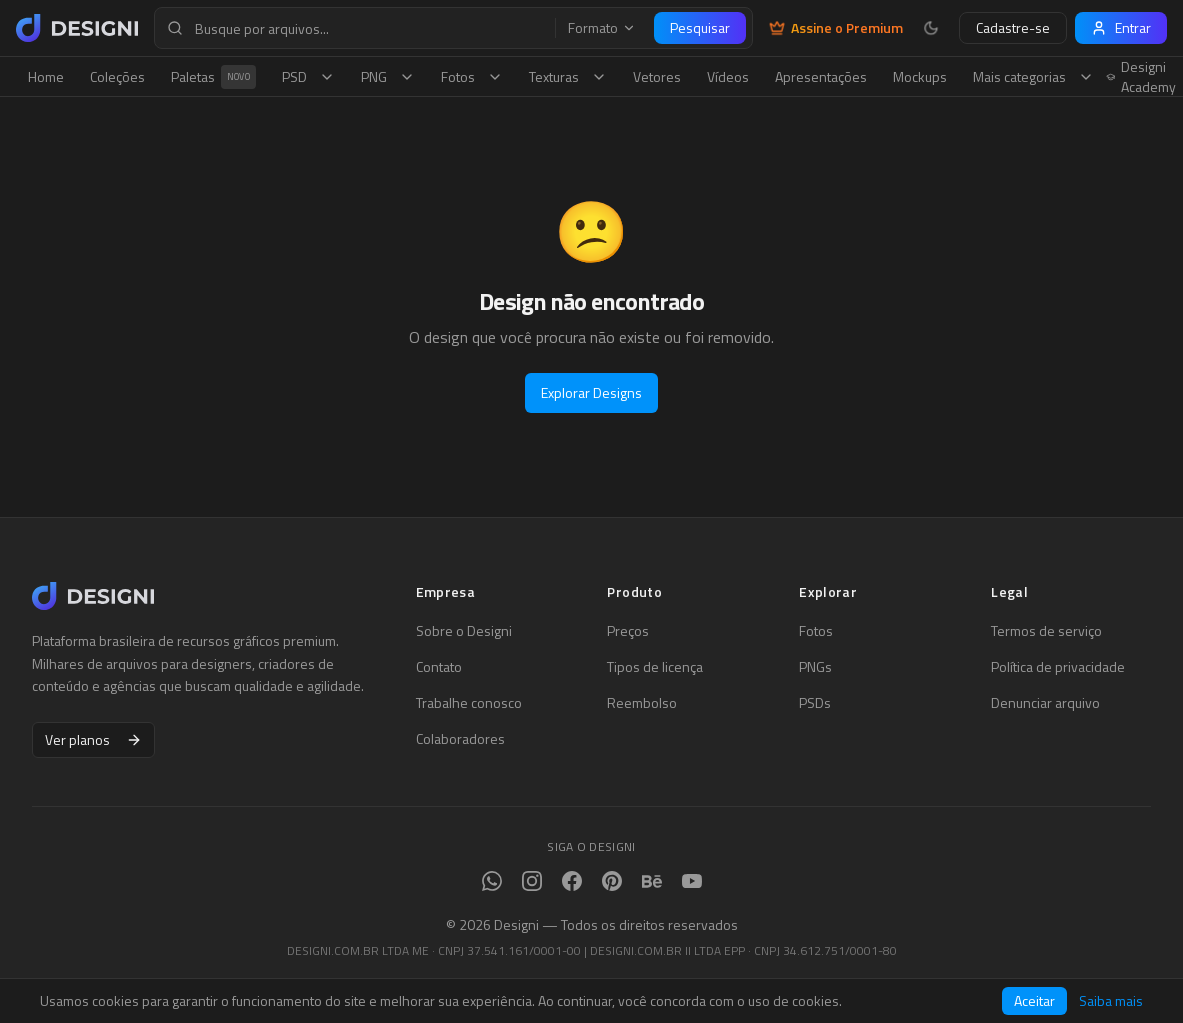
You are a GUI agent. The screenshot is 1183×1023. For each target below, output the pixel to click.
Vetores (657, 76)
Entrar (1121, 27)
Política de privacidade (1058, 667)
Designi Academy (1141, 77)
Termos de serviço (1046, 631)
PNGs (815, 667)
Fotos (472, 76)
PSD (308, 76)
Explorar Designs (591, 392)
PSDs (815, 703)
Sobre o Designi (464, 631)
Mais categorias (1033, 76)
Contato (439, 667)
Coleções (117, 76)
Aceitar (1034, 1000)
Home (46, 76)
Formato (602, 28)
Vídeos (728, 76)
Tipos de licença (655, 667)
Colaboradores (460, 739)
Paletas (213, 77)
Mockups (920, 76)
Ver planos (93, 739)
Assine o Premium (836, 28)
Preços (628, 631)
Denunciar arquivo (1045, 703)
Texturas (568, 76)
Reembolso (642, 703)
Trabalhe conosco (469, 703)
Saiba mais (1111, 1001)
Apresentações (821, 76)
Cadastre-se (1013, 27)
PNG (388, 76)
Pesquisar (700, 27)
